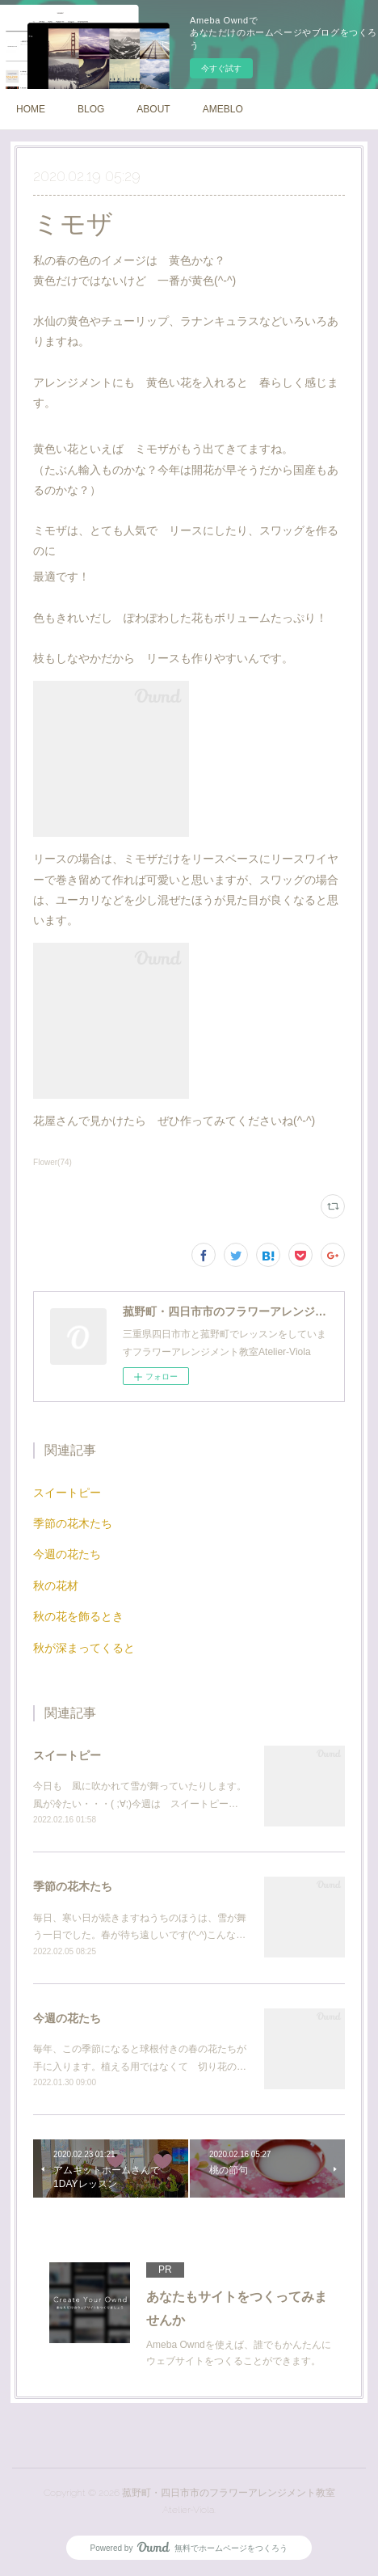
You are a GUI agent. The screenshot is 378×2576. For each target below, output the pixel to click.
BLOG (91, 109)
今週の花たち (67, 1554)
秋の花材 (55, 1585)
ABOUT (153, 109)
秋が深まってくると (84, 1647)
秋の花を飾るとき (78, 1616)
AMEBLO (223, 109)
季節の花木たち (72, 1523)
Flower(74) (52, 1162)
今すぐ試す (221, 68)
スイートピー (67, 1492)
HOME (30, 109)
